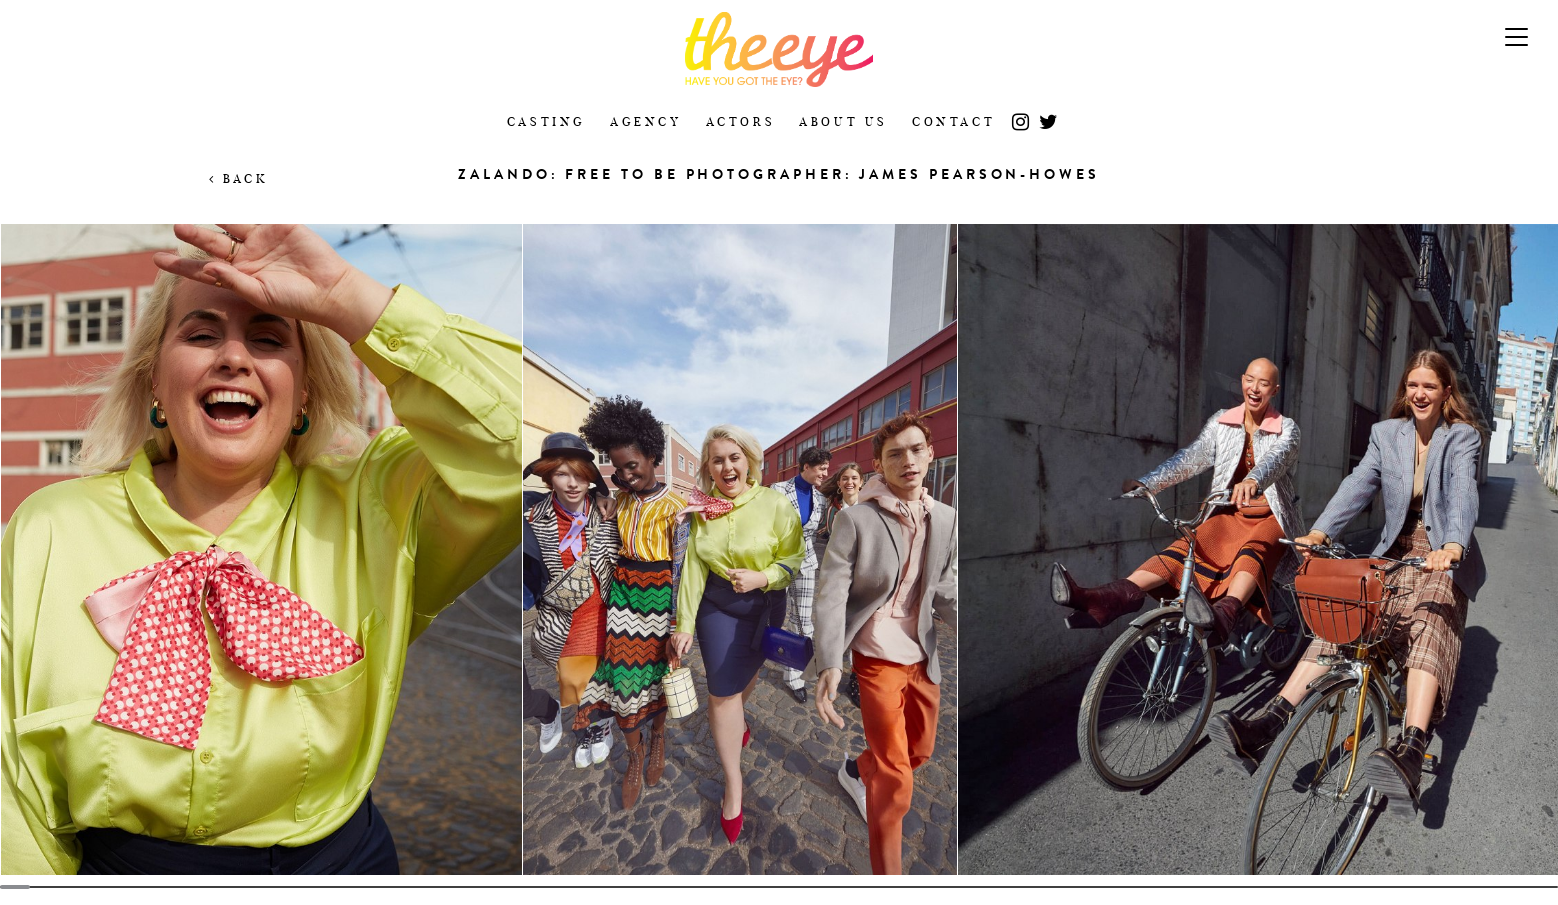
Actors (741, 121)
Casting (546, 121)
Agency (646, 121)
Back (238, 178)
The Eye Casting (779, 49)
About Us (843, 121)
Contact (953, 121)
